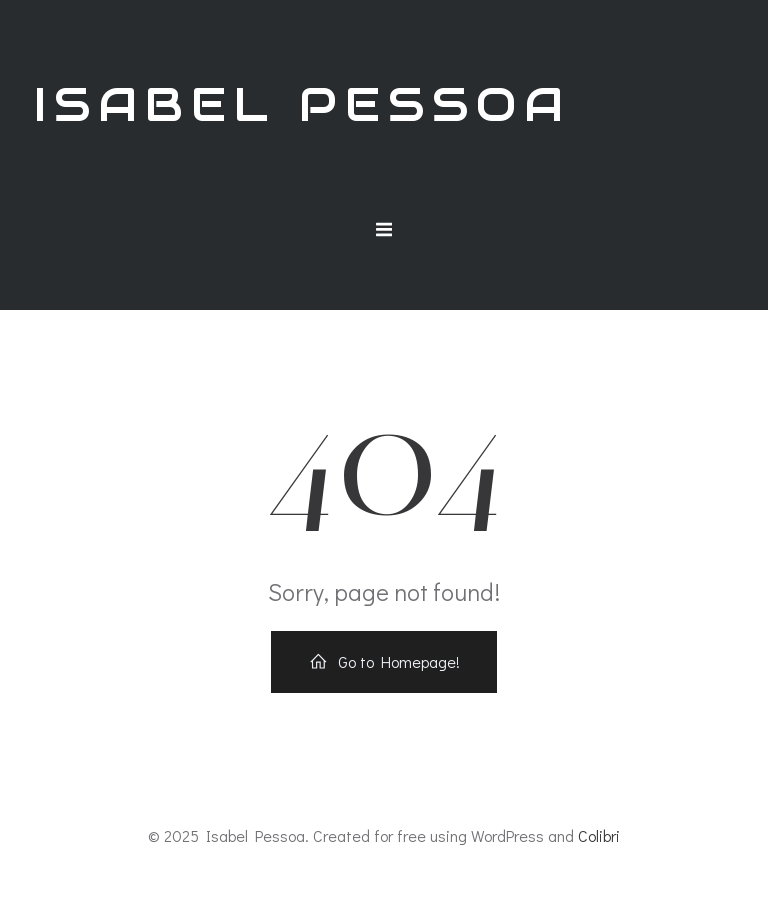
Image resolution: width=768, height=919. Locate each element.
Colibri (599, 835)
